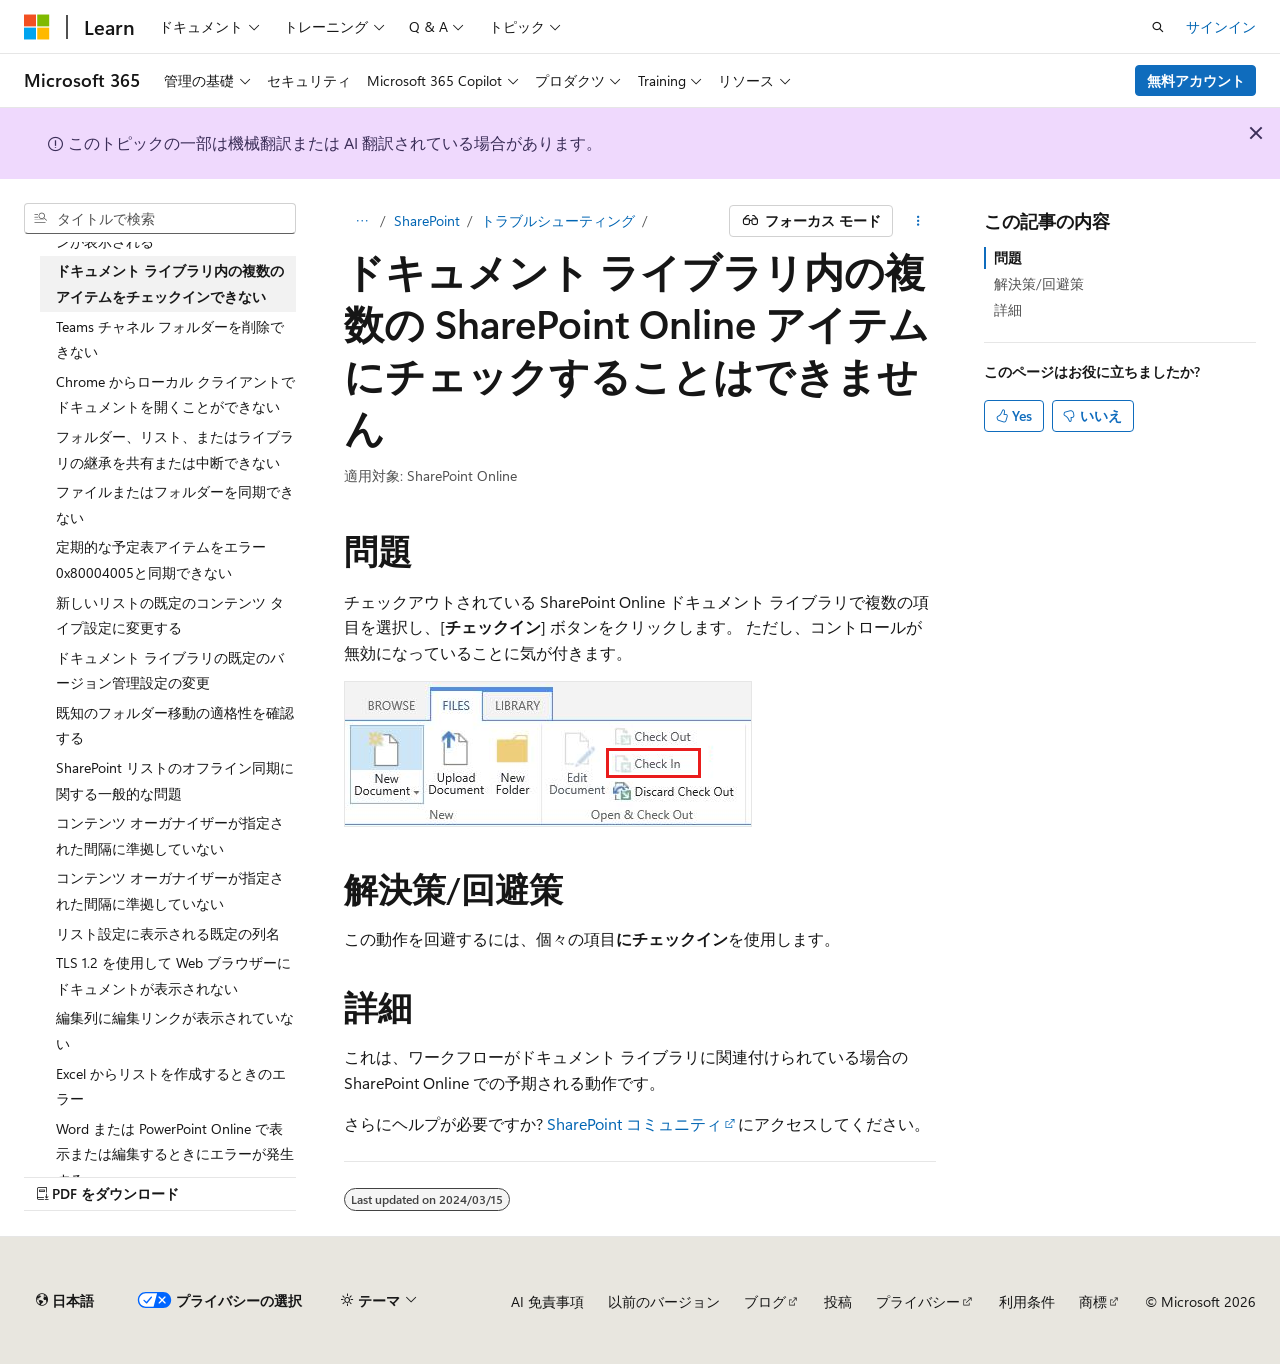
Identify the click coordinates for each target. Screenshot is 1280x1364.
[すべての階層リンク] (361, 221)
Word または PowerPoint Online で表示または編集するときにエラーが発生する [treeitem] (175, 1154)
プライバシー (918, 1301)
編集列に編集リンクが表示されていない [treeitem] (175, 1030)
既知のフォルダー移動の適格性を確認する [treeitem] (175, 725)
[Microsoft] (37, 27)
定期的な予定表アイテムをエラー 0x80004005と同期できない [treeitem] (161, 559)
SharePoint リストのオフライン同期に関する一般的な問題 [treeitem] (175, 780)
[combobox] (160, 219)
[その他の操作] (918, 221)
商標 (1093, 1301)
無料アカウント (1196, 80)
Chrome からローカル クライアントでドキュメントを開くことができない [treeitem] (175, 394)
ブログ (765, 1301)
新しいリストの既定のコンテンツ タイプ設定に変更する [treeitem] (170, 615)
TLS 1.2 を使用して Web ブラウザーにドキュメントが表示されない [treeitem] (173, 975)
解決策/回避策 (1039, 283)
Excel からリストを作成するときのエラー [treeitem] (171, 1086)
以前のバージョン (664, 1301)
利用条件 (1027, 1301)
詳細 (1008, 309)
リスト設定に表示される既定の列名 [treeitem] (168, 933)
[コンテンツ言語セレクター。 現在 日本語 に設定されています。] (65, 1301)
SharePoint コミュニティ (634, 1123)
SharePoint (427, 220)
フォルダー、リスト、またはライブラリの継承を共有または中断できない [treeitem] (175, 449)
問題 (1008, 257)
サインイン (1221, 26)
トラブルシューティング (558, 220)
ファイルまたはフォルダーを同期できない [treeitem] (175, 504)
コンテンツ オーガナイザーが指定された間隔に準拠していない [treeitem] (170, 835)
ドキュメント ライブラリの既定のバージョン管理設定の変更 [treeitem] (170, 670)
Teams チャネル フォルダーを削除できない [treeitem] (170, 339)
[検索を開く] (1158, 27)
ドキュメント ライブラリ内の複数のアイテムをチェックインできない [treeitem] (170, 283)
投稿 (838, 1301)
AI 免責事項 (547, 1301)
